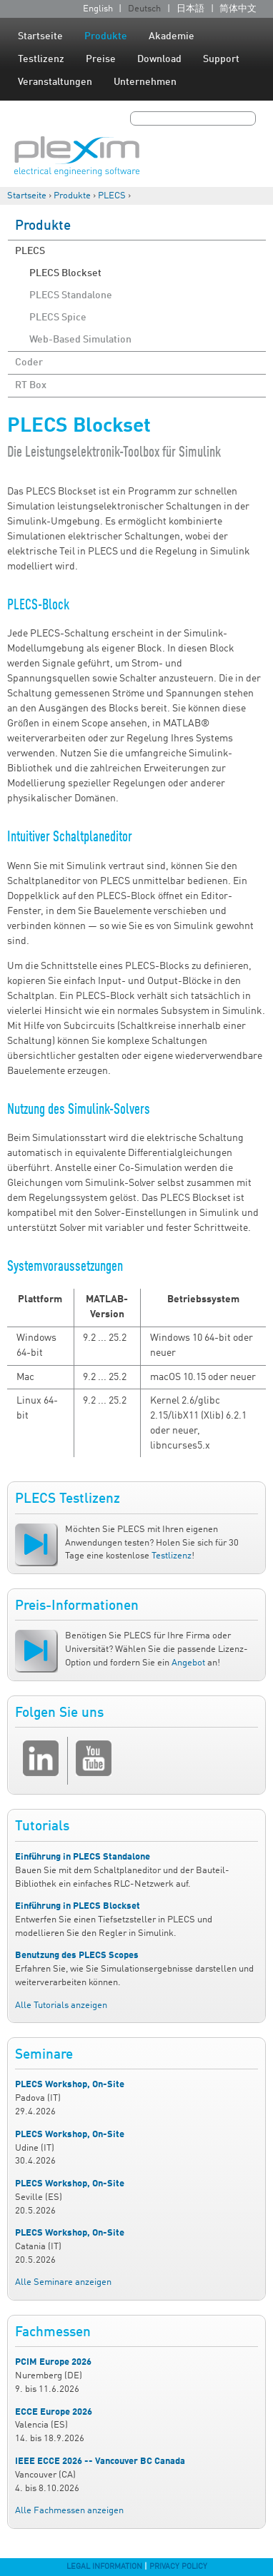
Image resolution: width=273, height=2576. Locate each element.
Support (221, 59)
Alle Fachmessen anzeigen (69, 2510)
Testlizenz (41, 59)
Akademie (171, 36)
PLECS (112, 196)
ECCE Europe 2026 (53, 2412)
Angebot (188, 1663)
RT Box (30, 385)
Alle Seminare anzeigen (63, 2282)
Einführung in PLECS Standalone (82, 1857)
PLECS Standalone (70, 295)
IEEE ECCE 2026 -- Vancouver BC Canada (100, 2461)
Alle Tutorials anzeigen (61, 2005)
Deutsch (144, 9)
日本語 (190, 9)
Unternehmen (145, 82)
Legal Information (104, 2566)
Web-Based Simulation (80, 340)
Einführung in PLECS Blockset (77, 1906)
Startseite (40, 36)
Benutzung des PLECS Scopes (77, 1955)
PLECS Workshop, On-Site (69, 2084)
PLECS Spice (57, 318)
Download (159, 59)
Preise (101, 59)
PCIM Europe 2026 (53, 2362)
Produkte (105, 36)
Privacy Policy (178, 2566)
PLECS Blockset (65, 273)
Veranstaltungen (55, 82)
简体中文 (238, 9)
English (98, 9)
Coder (29, 362)
